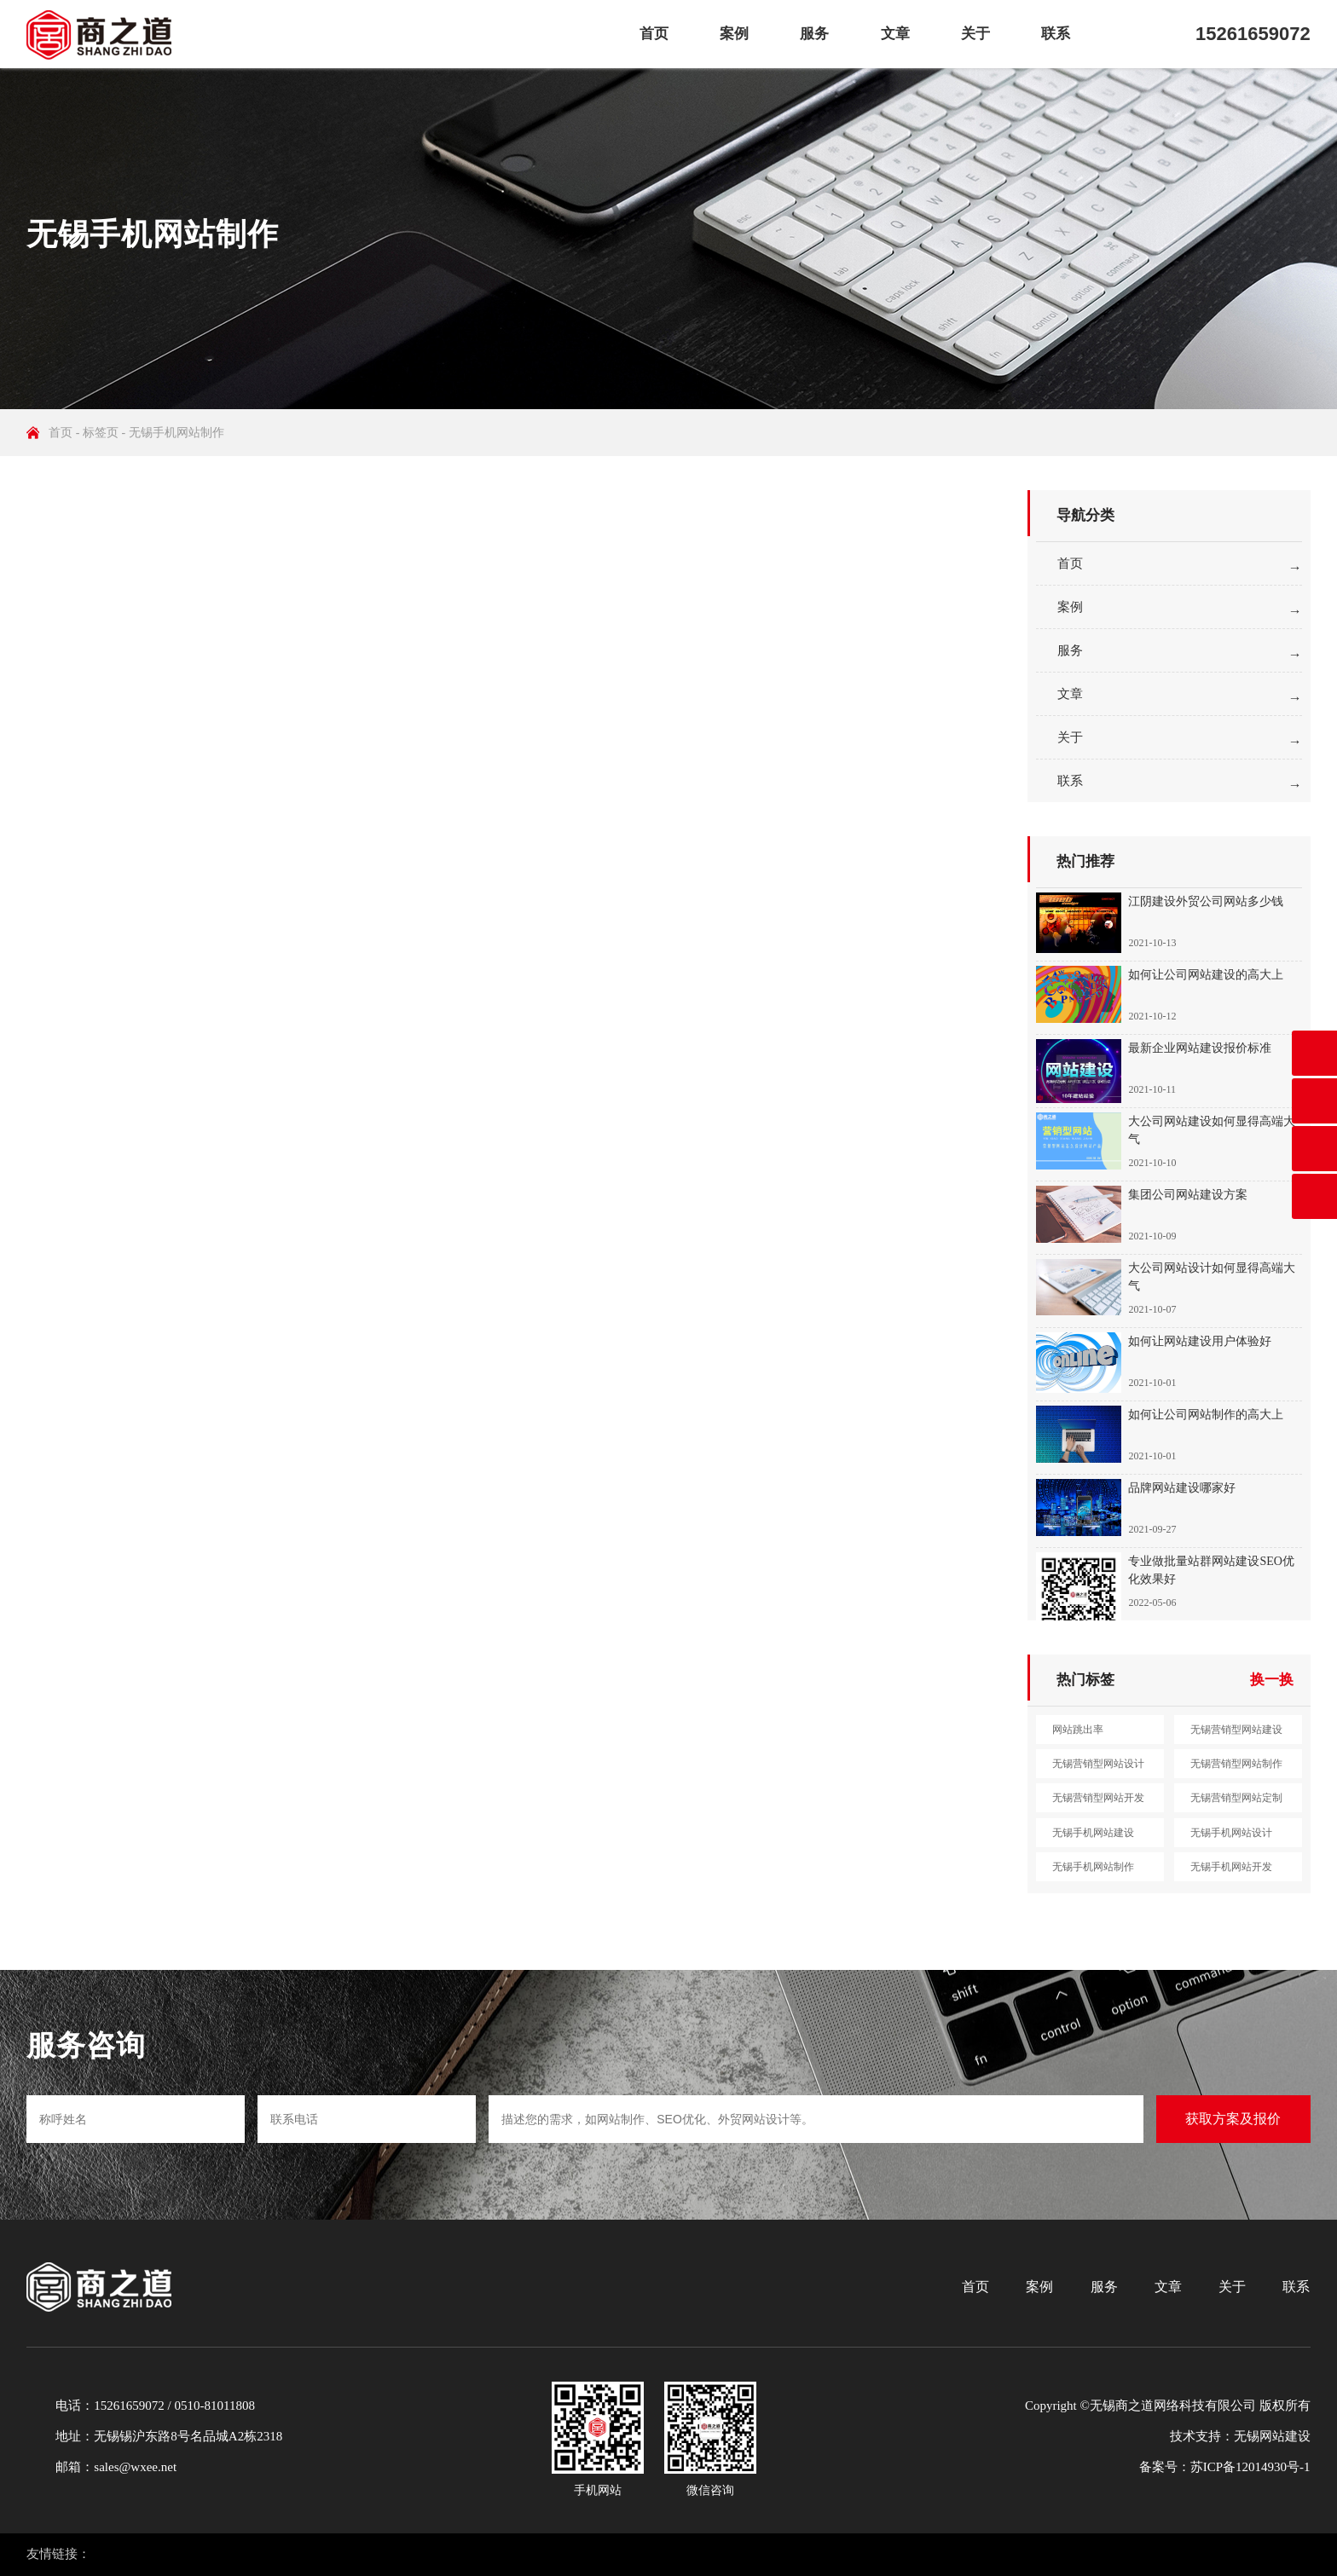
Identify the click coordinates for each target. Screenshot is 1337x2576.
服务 (814, 34)
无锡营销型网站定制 (1236, 1798)
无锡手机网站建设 (1093, 1833)
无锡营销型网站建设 (1236, 1730)
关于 (975, 34)
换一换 (1272, 1680)
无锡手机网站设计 (1231, 1833)
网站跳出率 (1077, 1730)
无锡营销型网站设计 (1098, 1764)
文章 (895, 34)
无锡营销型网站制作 (1236, 1764)
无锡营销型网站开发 (1098, 1798)
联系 (1055, 34)
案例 (734, 34)
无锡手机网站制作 (1093, 1867)
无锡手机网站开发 (1231, 1867)
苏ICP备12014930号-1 (1250, 2467)
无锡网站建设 (1272, 2436)
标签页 (101, 432)
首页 (654, 34)
